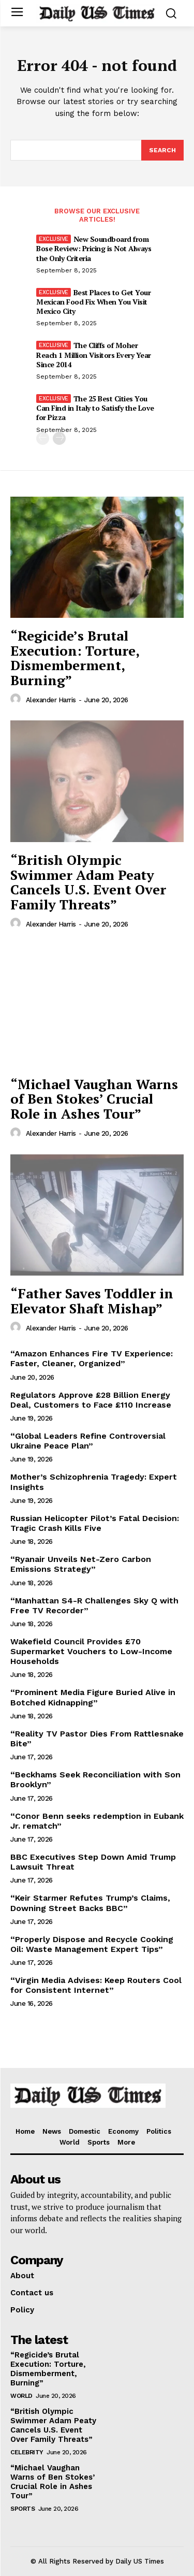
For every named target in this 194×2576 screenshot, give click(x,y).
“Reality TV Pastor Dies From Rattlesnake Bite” (97, 1738)
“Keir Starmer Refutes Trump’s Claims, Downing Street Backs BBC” (90, 1903)
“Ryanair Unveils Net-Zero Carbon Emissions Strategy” (80, 1564)
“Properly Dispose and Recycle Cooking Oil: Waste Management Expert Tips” (91, 1944)
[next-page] (59, 438)
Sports (22, 2508)
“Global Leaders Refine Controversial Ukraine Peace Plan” (88, 1441)
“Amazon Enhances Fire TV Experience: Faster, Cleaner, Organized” (91, 1358)
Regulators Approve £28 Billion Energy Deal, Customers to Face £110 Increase (90, 1400)
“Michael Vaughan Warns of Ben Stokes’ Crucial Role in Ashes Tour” (94, 1098)
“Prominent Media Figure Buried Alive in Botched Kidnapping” (92, 1697)
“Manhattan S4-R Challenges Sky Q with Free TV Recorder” (94, 1605)
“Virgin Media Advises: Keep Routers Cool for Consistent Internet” (96, 1985)
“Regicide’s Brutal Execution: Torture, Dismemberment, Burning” (75, 658)
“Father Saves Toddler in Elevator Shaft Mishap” (91, 1300)
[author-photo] (17, 699)
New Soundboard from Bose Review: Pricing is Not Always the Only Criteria (93, 248)
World (21, 2395)
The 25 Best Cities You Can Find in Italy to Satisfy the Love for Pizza (95, 408)
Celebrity (26, 2452)
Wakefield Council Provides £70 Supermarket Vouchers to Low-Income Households (91, 1651)
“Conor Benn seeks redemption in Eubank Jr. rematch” (97, 1821)
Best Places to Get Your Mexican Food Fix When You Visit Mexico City (93, 301)
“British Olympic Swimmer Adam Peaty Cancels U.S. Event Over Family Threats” (88, 882)
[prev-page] (42, 438)
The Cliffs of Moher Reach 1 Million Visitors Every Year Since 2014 (93, 354)
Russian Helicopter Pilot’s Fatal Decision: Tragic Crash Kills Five (94, 1523)
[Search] (162, 150)
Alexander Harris (51, 700)
